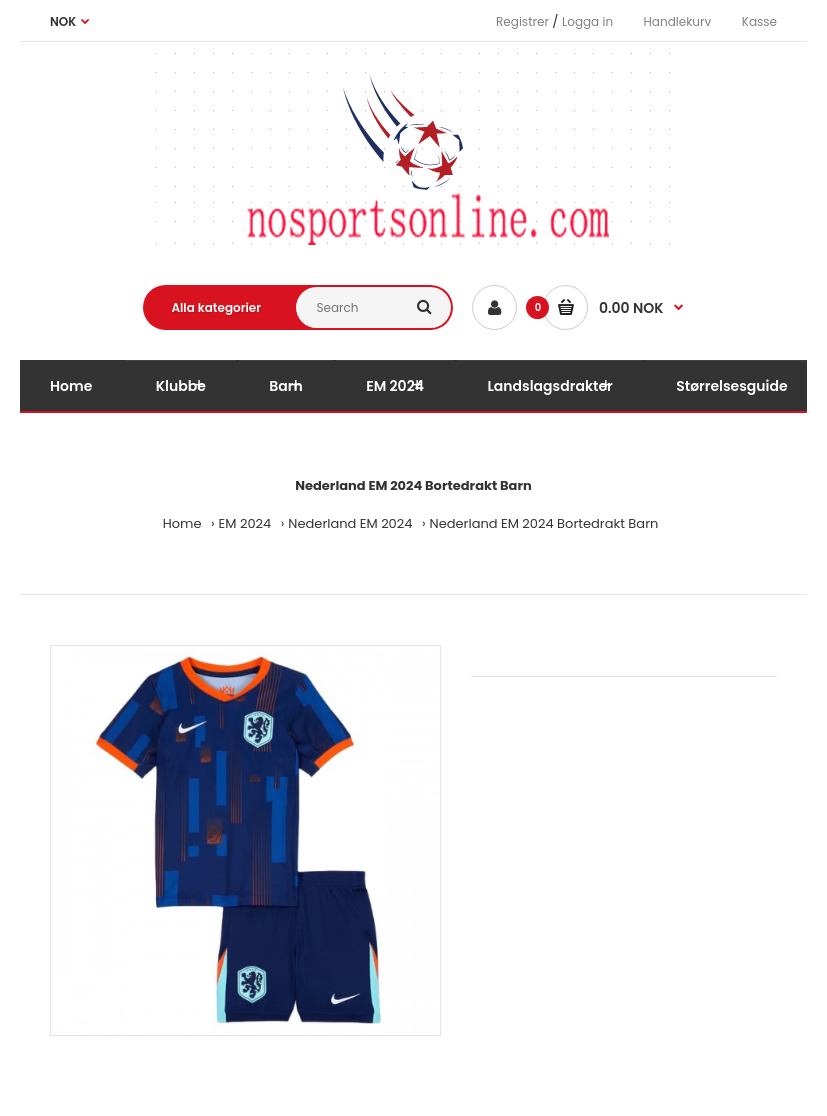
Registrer (522, 21)
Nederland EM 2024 (350, 523)
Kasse (759, 21)
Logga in (587, 21)
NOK (63, 21)
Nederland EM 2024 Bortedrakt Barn (544, 523)
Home (182, 523)
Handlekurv (678, 21)
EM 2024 (245, 523)
